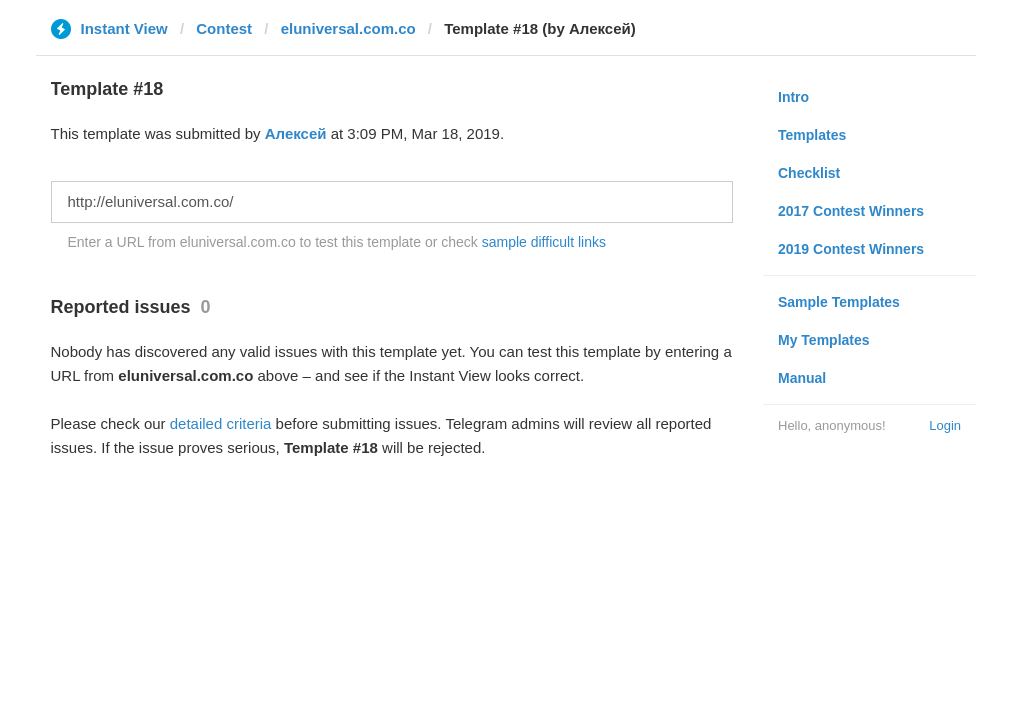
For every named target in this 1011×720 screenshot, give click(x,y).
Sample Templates (839, 302)
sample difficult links (544, 242)
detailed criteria (221, 423)
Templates (812, 135)
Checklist (809, 173)
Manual (802, 378)
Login (945, 425)
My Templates (824, 340)
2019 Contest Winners (851, 249)
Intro (793, 97)
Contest (224, 28)
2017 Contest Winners (851, 211)
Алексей (296, 133)
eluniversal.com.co (348, 28)
